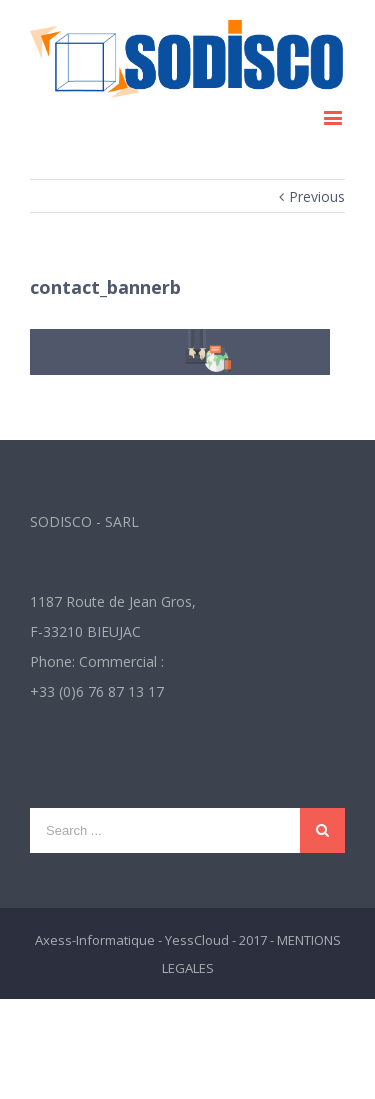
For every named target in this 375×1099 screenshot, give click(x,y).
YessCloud (197, 940)
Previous (317, 196)
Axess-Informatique (95, 940)
